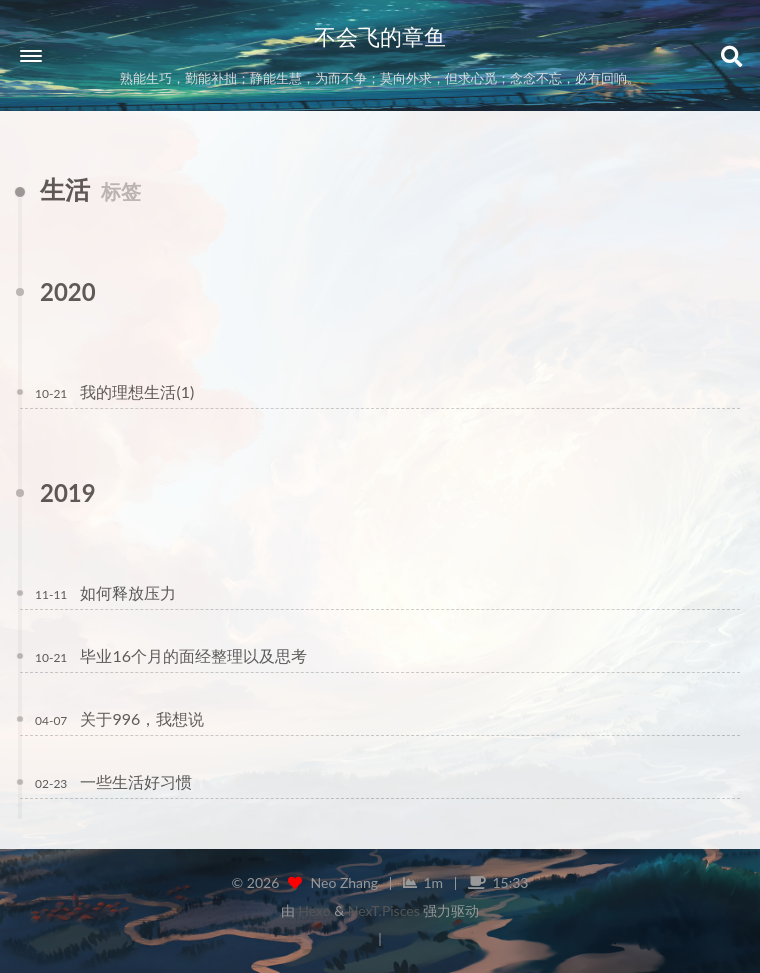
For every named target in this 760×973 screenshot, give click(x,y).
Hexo (314, 910)
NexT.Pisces (384, 910)
